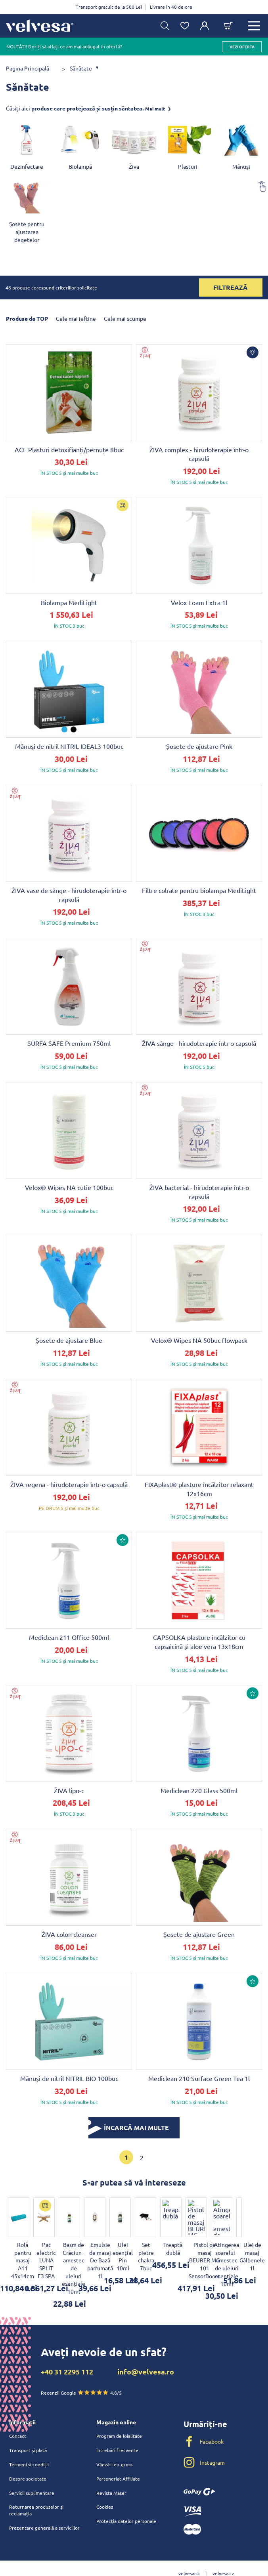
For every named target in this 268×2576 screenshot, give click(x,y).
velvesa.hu (206, 2563)
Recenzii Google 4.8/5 (81, 2369)
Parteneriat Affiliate (118, 2455)
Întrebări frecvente (117, 2427)
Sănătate (81, 68)
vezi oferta (242, 47)
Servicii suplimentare (31, 2469)
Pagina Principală (27, 68)
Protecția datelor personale (126, 2498)
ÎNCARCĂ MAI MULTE (128, 2128)
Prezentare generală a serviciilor (44, 2505)
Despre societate (27, 2455)
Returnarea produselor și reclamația (36, 2487)
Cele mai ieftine (76, 318)
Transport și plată (28, 2427)
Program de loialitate (119, 2412)
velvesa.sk (189, 2550)
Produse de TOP (27, 318)
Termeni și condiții (29, 2441)
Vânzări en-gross (114, 2441)
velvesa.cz (223, 2550)
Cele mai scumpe (125, 318)
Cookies (104, 2484)
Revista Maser (111, 2469)
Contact (17, 2412)
